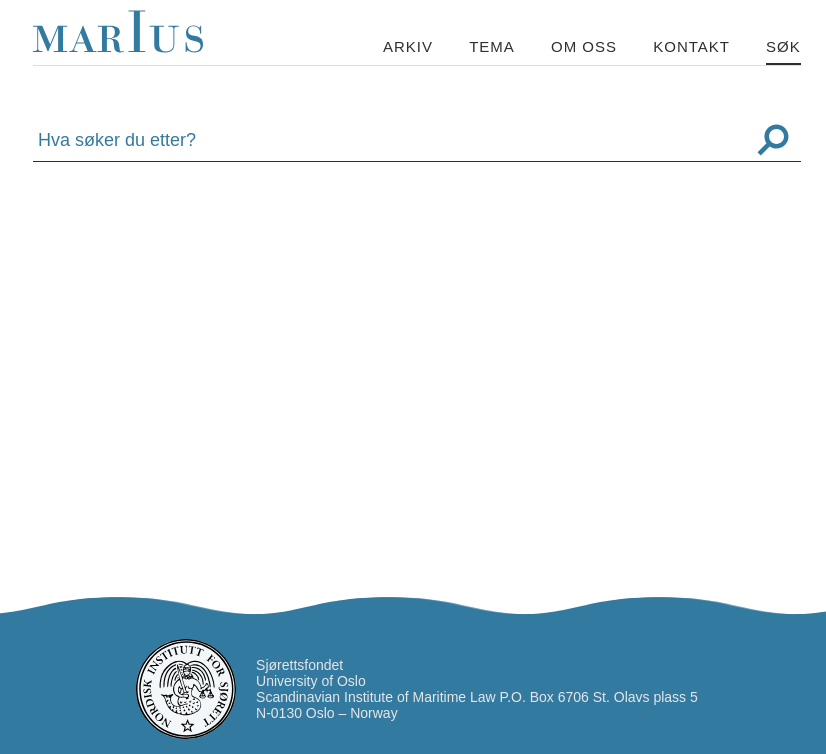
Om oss (584, 46)
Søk (783, 46)
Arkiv (408, 46)
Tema (492, 46)
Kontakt (691, 46)
